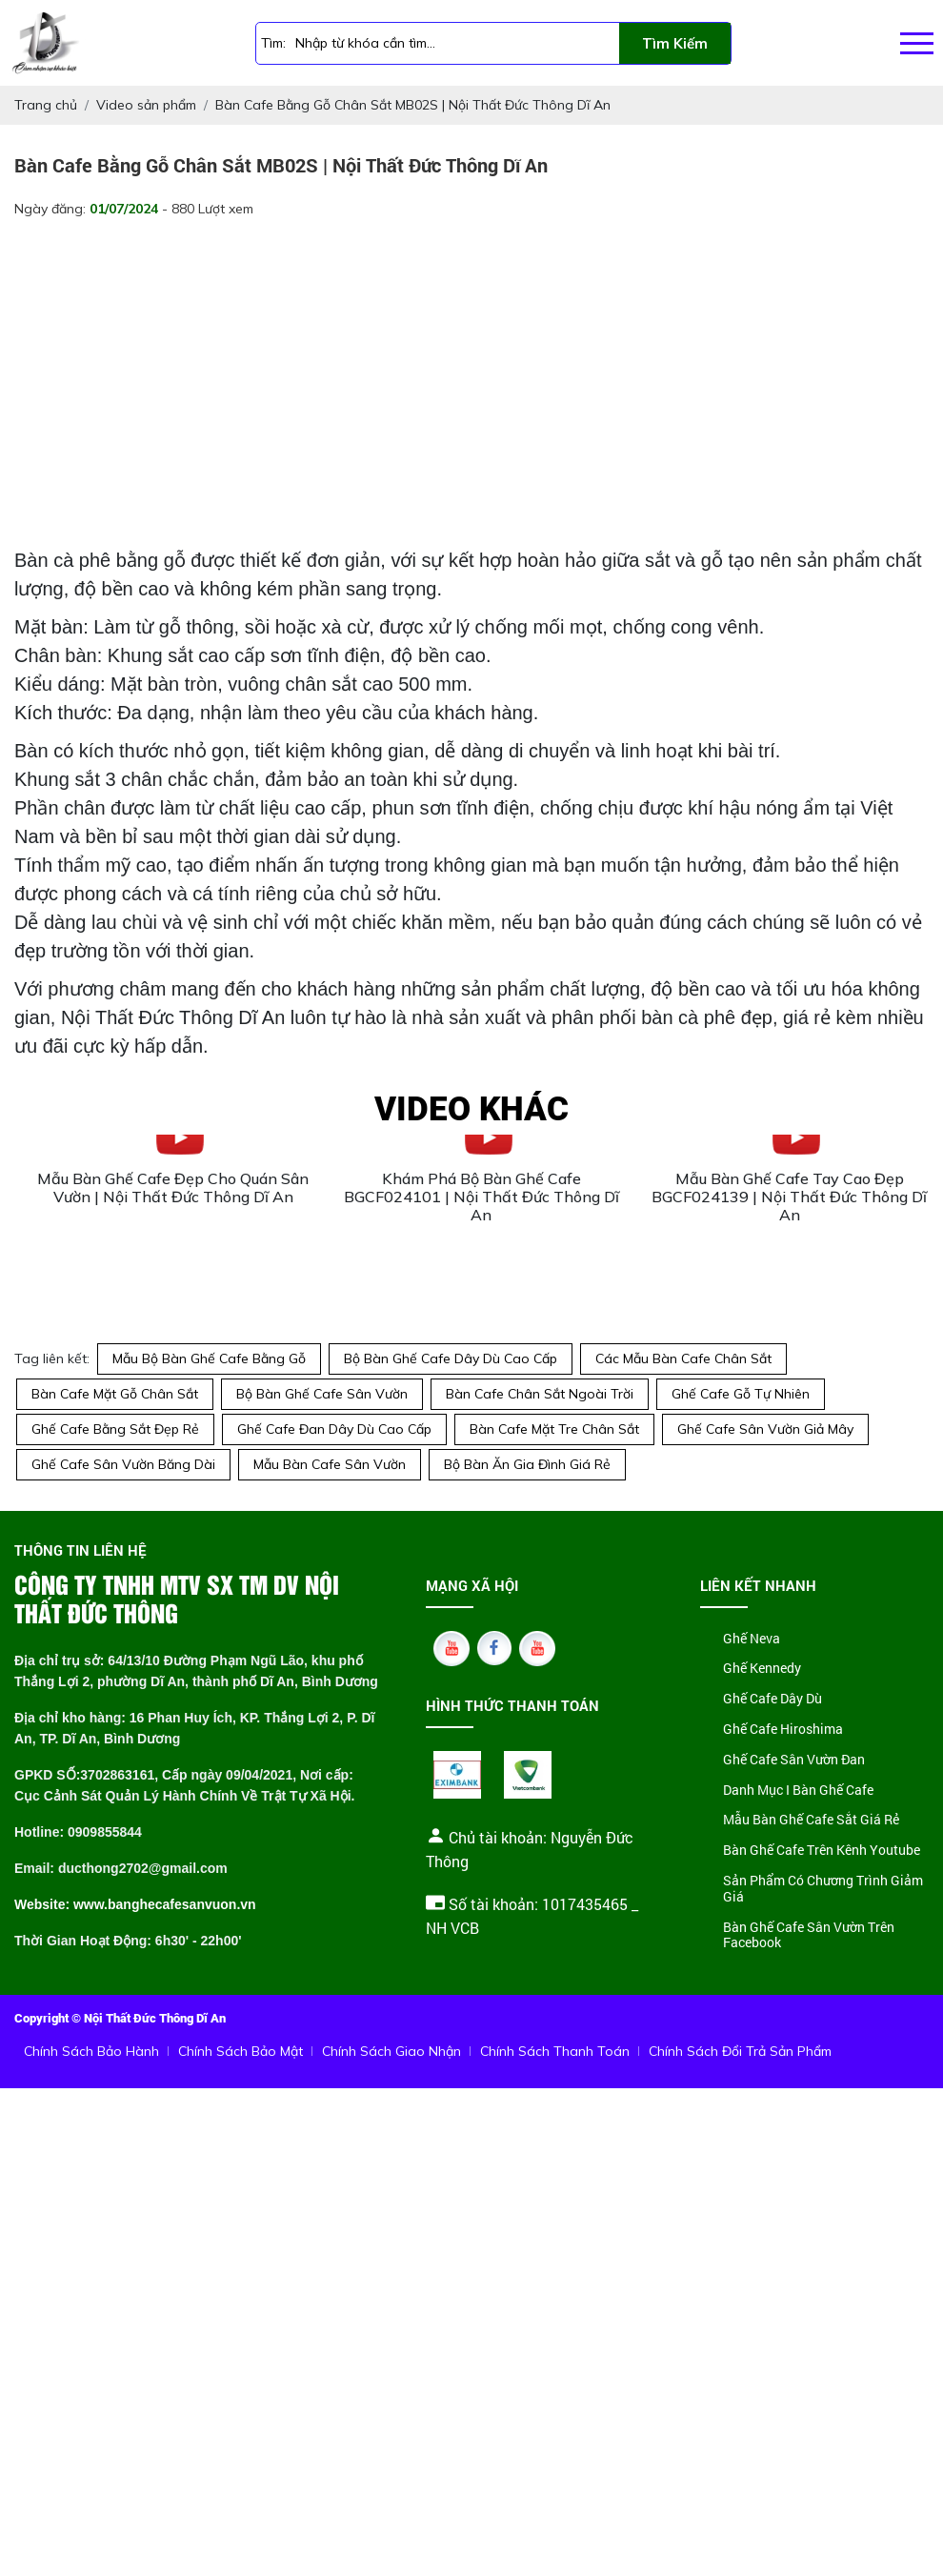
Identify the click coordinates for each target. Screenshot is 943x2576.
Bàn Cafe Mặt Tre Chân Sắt (554, 1429)
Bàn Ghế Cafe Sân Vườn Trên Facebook (808, 1936)
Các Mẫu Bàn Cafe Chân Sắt (683, 1358)
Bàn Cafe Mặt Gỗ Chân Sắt (114, 1393)
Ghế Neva (751, 1639)
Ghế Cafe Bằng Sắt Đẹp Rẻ (115, 1429)
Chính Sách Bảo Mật (240, 2051)
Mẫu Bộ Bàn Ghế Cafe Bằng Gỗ (209, 1358)
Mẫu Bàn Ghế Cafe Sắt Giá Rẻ (811, 1820)
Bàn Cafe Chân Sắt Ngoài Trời (539, 1393)
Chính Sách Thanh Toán (555, 2051)
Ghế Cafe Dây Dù (772, 1699)
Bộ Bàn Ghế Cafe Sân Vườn (322, 1393)
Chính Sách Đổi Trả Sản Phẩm (740, 2051)
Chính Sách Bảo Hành (91, 2051)
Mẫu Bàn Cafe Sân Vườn (329, 1464)
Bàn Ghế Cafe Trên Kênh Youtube (821, 1850)
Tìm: (273, 42)
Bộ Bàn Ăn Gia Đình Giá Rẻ (527, 1464)
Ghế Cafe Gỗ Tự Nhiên (741, 1393)
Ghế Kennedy (762, 1668)
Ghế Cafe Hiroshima (783, 1729)
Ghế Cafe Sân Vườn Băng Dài (123, 1464)
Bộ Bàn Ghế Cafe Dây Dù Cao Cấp (450, 1358)
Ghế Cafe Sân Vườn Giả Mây (765, 1429)
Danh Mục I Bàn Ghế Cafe (798, 1790)
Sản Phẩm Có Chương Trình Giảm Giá (823, 1889)
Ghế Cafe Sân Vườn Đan (794, 1760)
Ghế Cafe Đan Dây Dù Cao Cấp (334, 1429)
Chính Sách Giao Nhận (391, 2051)
